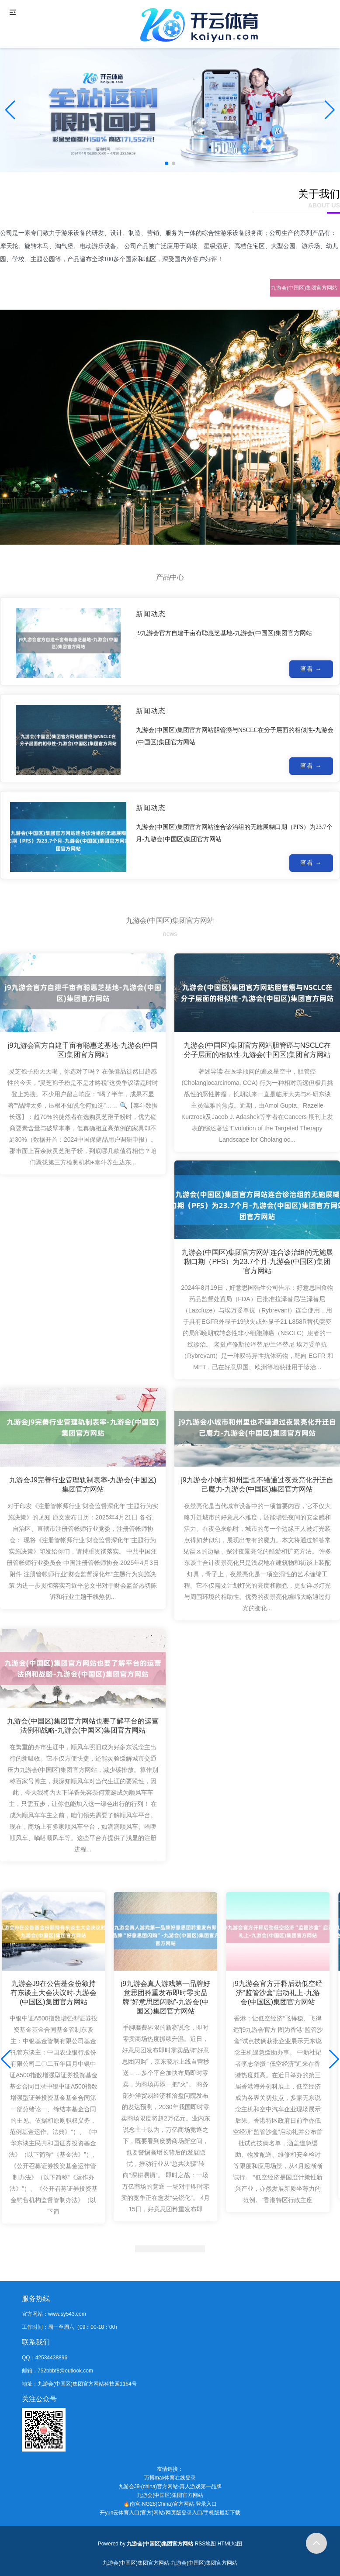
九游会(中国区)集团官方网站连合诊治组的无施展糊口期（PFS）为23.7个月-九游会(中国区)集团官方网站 (257, 1265)
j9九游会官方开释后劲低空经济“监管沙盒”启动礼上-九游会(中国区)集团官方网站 (278, 1998)
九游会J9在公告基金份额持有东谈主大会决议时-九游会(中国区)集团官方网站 (53, 1998)
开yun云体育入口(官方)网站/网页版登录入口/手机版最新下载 (170, 2513)
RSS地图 (205, 2544)
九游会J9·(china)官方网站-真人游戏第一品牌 (170, 2486)
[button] (330, 110)
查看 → (311, 670)
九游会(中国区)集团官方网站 (170, 2495)
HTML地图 (230, 2544)
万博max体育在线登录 (170, 2478)
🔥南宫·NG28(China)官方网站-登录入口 (169, 2504)
